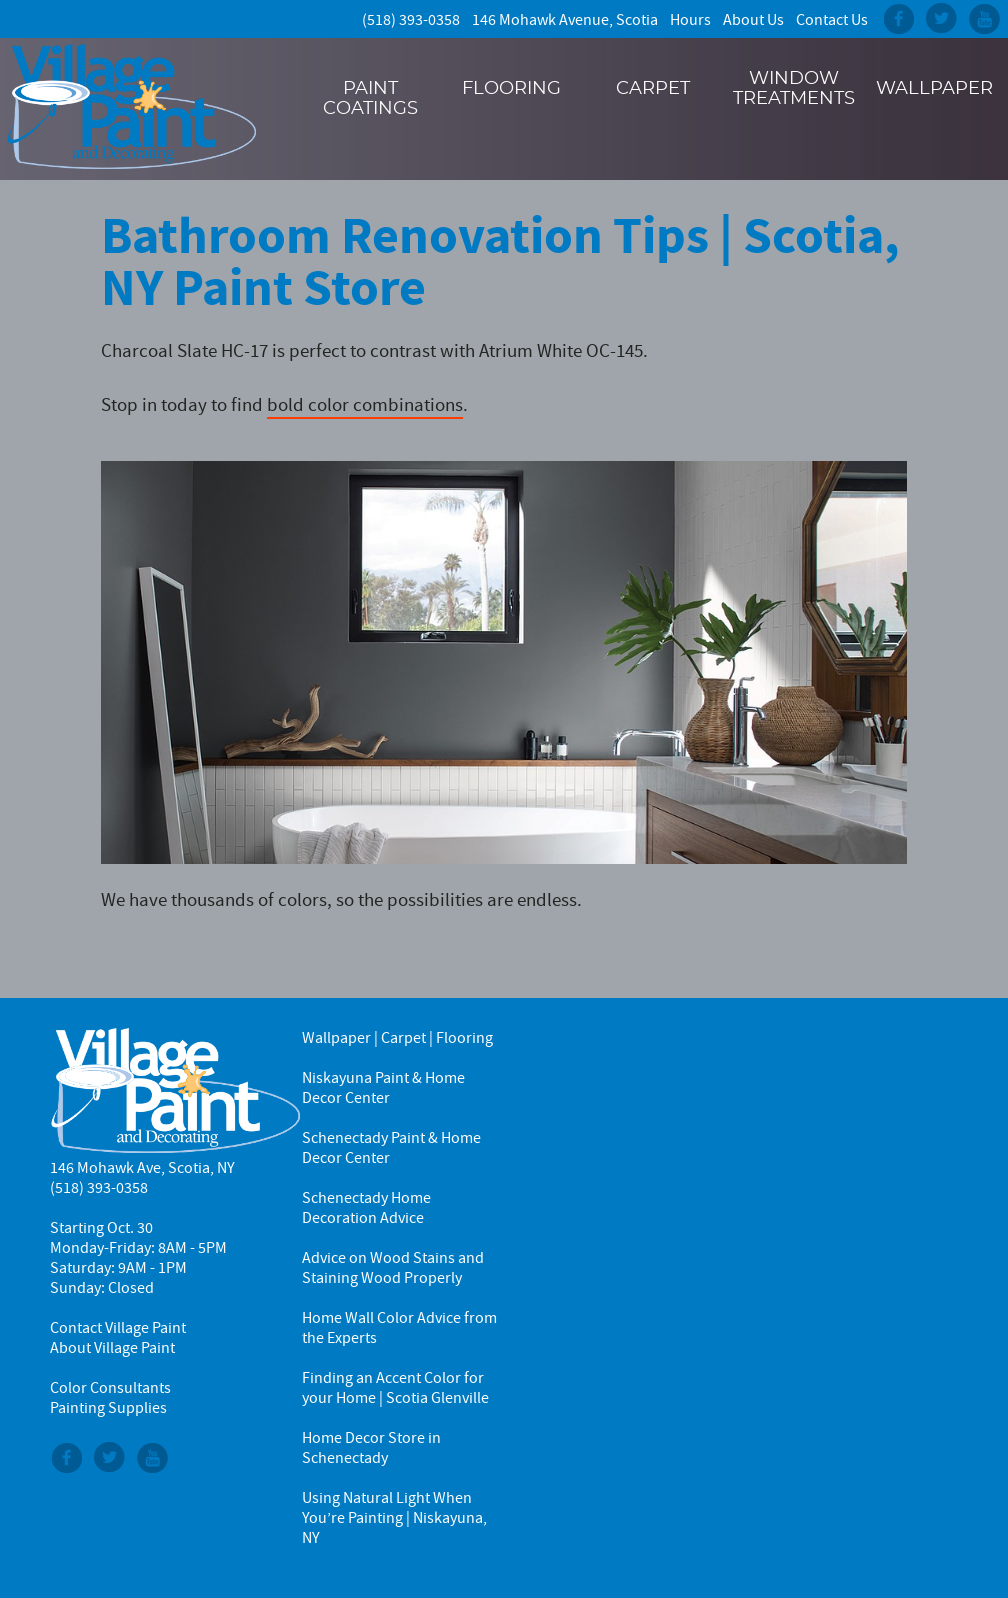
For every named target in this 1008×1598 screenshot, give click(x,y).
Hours (690, 20)
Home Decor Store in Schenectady (371, 1448)
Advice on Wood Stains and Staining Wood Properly (393, 1268)
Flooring (511, 89)
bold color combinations (365, 404)
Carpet (653, 89)
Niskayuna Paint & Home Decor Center (383, 1088)
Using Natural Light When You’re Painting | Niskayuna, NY (394, 1518)
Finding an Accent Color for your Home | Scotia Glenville (395, 1388)
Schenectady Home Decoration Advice (366, 1208)
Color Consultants (110, 1388)
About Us (753, 20)
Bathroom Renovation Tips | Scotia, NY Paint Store (500, 261)
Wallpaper (934, 89)
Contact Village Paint (118, 1328)
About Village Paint (112, 1348)
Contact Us (832, 20)
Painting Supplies (108, 1408)
